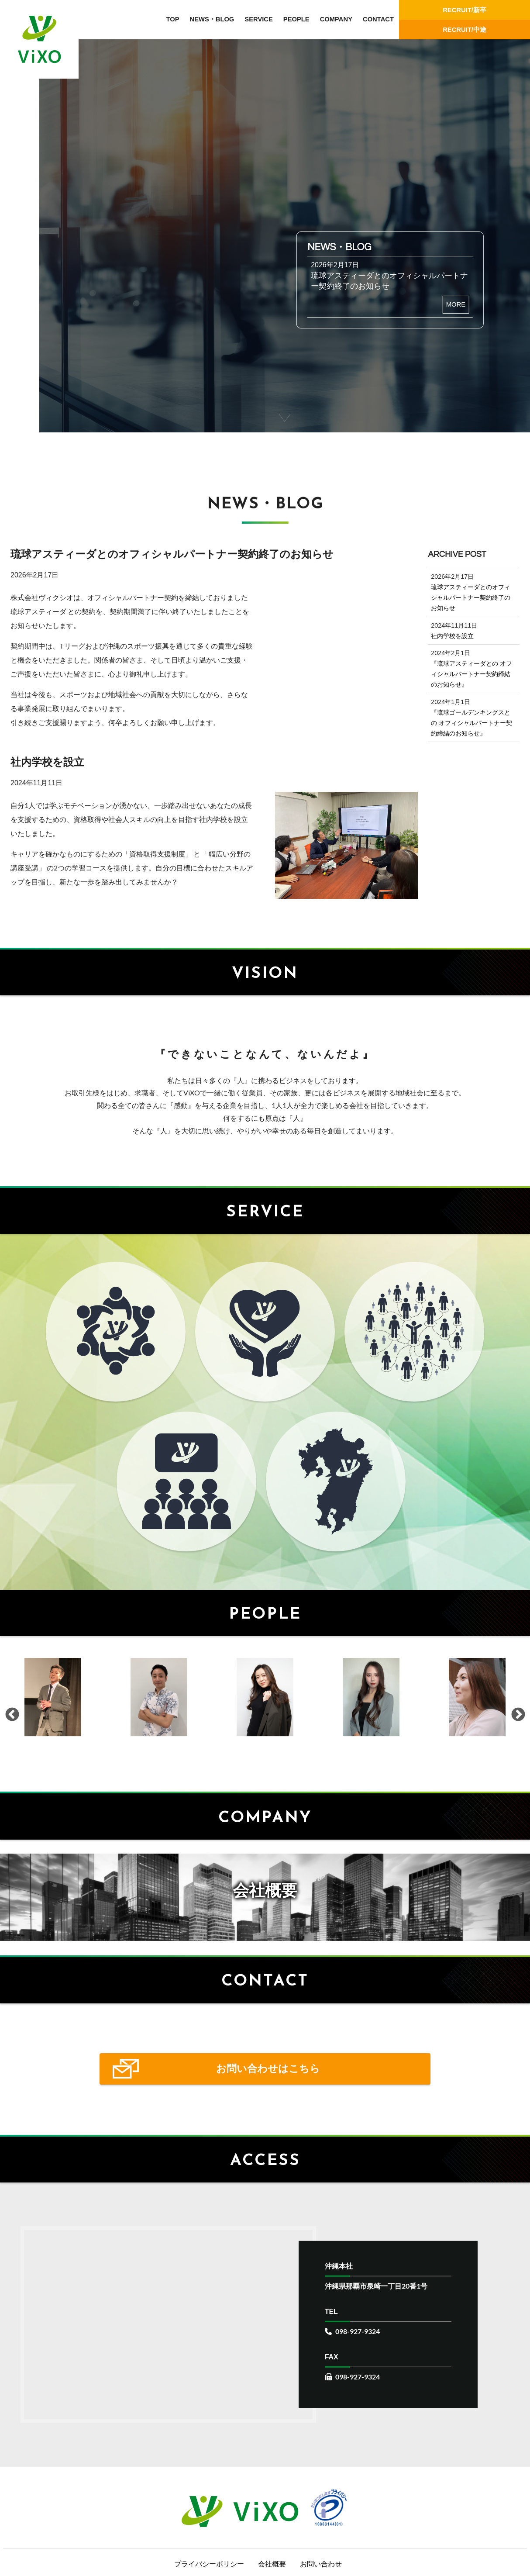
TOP (172, 19)
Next (516, 1730)
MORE (454, 304)
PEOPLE (296, 19)
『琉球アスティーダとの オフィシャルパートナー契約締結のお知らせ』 (471, 674)
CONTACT (378, 19)
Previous (10, 1730)
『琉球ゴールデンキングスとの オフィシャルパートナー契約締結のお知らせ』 (471, 723)
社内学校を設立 (452, 635)
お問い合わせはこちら (265, 2145)
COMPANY (336, 19)
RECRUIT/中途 (464, 29)
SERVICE (258, 19)
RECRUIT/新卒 (464, 10)
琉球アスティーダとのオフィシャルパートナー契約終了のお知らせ (470, 597)
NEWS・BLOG (211, 19)
